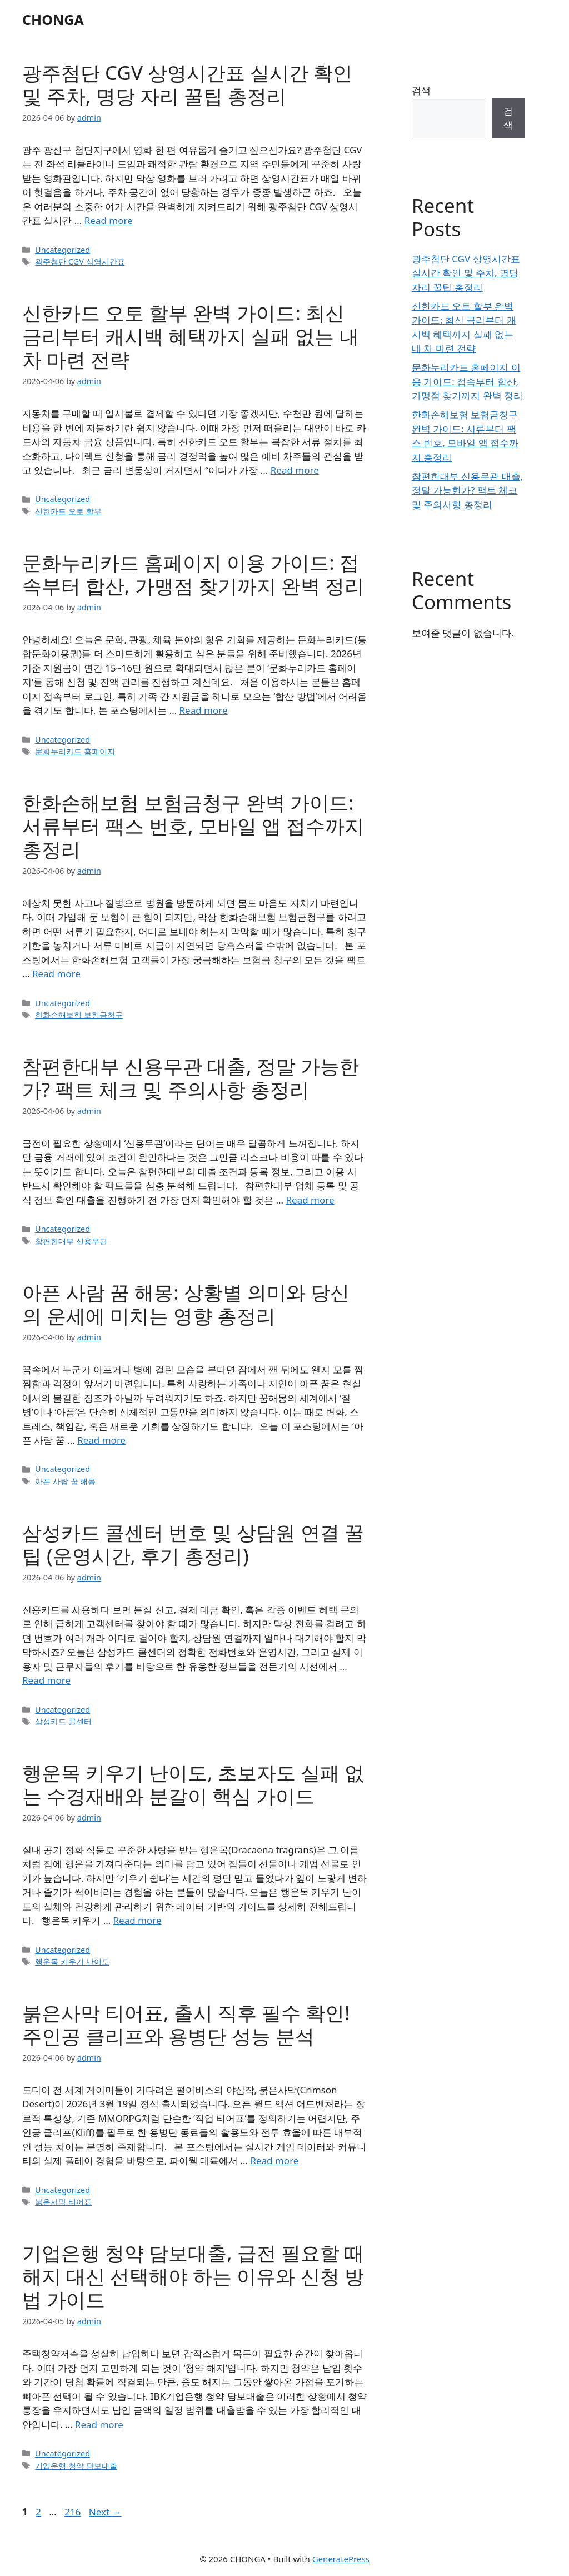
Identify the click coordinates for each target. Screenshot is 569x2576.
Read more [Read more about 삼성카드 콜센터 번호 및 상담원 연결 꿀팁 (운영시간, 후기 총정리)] (46, 1680)
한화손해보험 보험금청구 (79, 1014)
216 (73, 2511)
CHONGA (53, 19)
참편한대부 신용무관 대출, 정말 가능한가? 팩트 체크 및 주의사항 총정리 (190, 1077)
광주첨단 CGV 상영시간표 (80, 261)
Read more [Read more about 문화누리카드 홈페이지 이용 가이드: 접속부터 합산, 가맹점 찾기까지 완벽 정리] (203, 710)
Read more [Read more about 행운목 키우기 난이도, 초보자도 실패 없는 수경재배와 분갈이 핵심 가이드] (137, 1920)
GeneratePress (341, 2558)
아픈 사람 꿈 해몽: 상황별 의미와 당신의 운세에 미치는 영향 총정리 (186, 1304)
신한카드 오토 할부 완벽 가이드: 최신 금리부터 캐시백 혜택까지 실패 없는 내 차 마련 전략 (190, 336)
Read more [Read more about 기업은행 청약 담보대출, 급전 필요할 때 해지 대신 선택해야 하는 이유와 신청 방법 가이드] (99, 2424)
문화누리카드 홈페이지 (75, 751)
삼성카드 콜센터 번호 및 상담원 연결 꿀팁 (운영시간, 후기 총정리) (193, 1544)
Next (105, 2511)
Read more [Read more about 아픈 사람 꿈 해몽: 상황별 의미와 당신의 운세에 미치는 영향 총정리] (101, 1440)
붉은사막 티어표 (63, 2201)
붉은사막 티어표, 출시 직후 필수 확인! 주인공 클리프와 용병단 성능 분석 (186, 2024)
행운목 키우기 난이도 (72, 1961)
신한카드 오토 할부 (68, 511)
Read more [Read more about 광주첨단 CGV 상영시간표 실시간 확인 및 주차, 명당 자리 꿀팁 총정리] (108, 220)
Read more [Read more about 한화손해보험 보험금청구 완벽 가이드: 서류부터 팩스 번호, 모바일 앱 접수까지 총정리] (56, 973)
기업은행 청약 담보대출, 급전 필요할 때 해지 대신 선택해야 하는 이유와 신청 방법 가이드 (193, 2276)
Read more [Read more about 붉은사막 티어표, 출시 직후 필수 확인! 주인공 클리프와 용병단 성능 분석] (274, 2160)
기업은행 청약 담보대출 (76, 2465)
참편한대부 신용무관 (71, 1241)
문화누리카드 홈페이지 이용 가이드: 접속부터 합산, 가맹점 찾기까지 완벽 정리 (193, 574)
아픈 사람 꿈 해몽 (65, 1481)
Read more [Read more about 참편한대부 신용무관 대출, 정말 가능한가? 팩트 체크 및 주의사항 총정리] (310, 1199)
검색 (421, 90)
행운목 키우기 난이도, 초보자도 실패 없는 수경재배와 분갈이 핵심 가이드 (193, 1784)
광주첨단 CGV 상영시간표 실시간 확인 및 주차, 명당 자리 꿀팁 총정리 (187, 84)
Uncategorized (62, 250)
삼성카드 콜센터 (63, 1721)
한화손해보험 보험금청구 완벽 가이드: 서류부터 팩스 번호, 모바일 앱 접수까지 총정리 (193, 825)
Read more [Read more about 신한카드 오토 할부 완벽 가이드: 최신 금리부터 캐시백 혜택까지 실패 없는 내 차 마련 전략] (295, 470)
